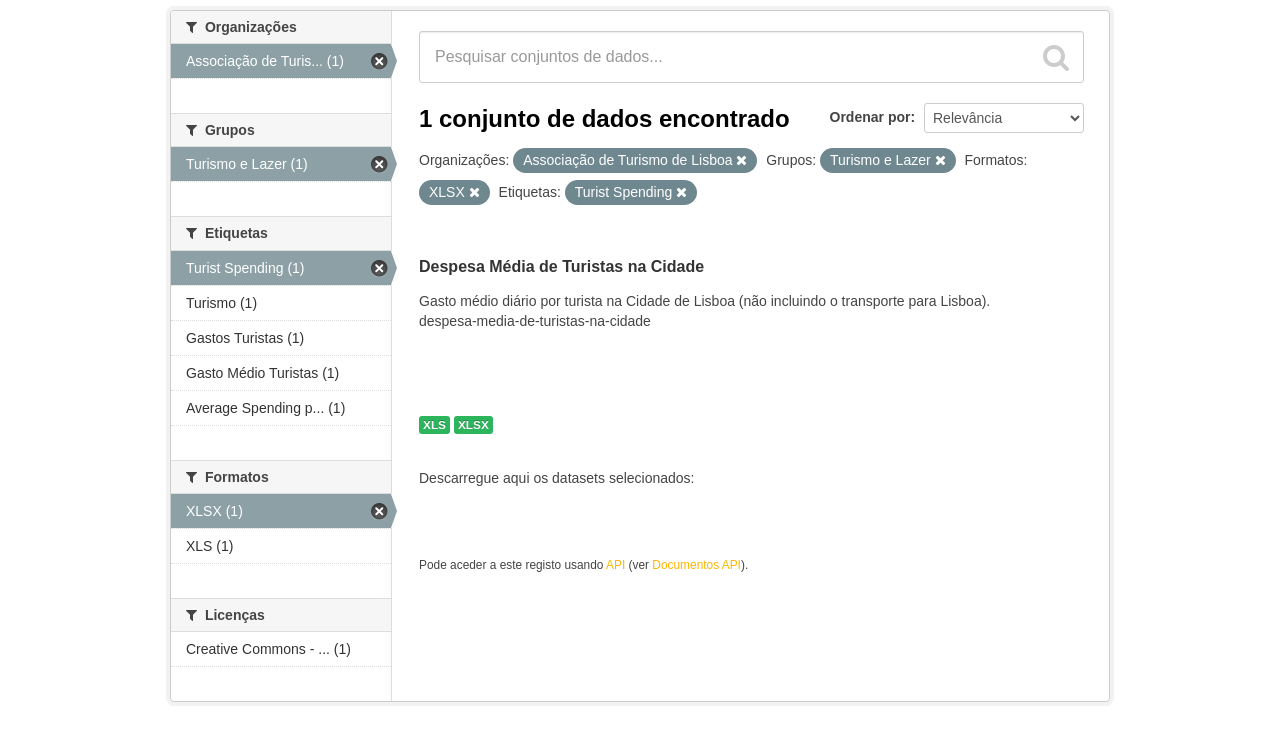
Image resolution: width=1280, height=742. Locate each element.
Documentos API (696, 565)
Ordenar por (870, 117)
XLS (434, 425)
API (615, 565)
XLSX (473, 425)
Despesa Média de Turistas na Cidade (561, 266)
